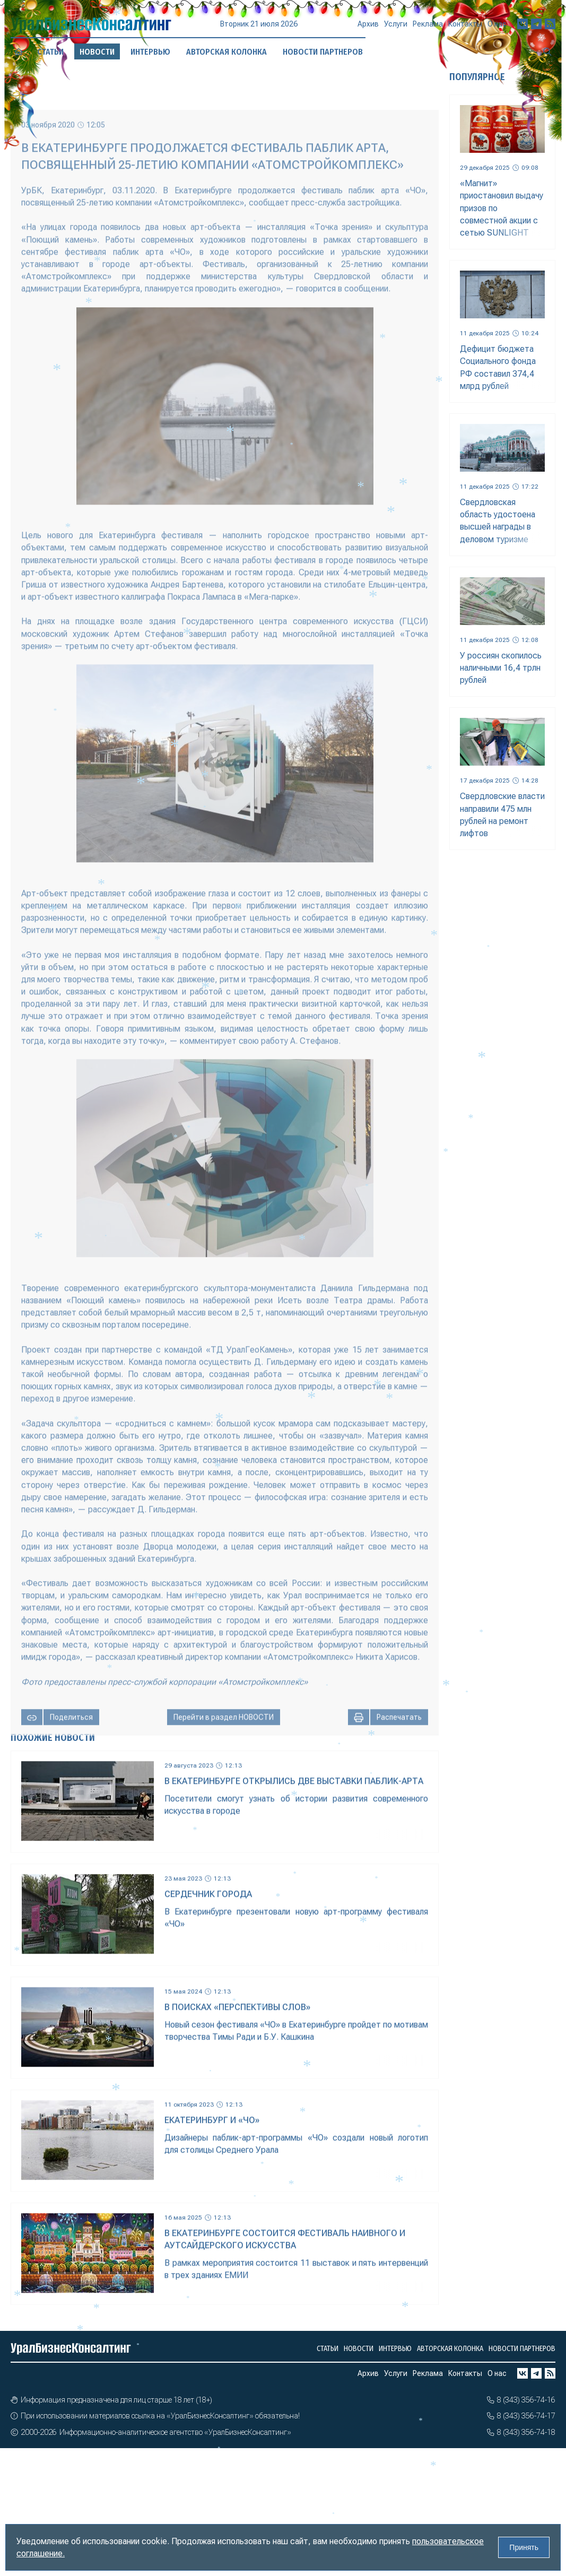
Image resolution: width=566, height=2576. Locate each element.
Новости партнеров (522, 2348)
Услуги (395, 28)
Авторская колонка (450, 2348)
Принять (523, 2547)
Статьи (50, 52)
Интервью (150, 51)
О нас (497, 25)
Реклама (428, 27)
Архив (368, 28)
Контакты (465, 26)
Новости (358, 2348)
